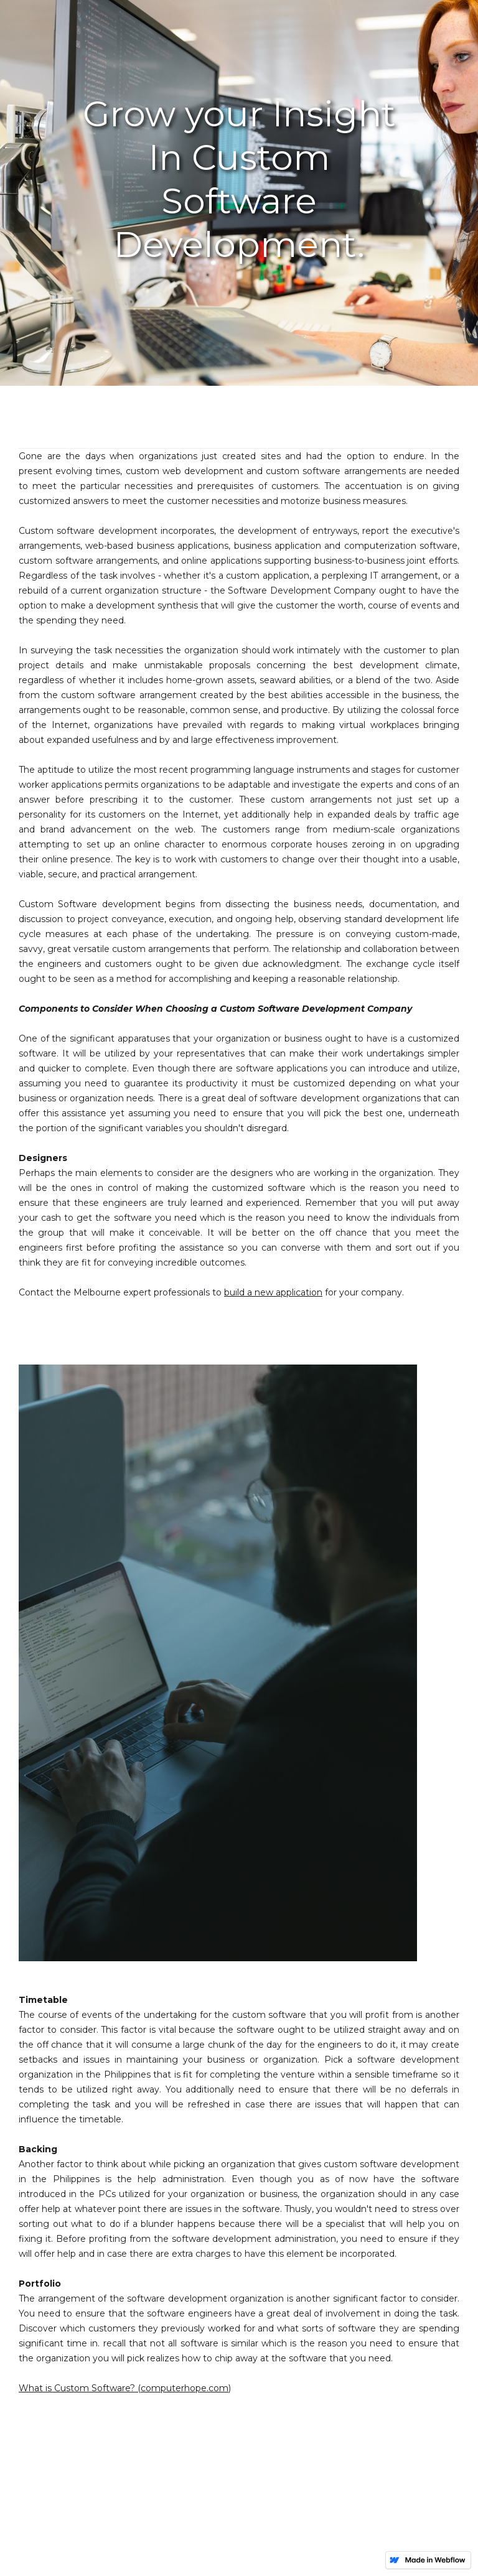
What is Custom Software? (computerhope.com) (125, 2388)
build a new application (273, 1292)
